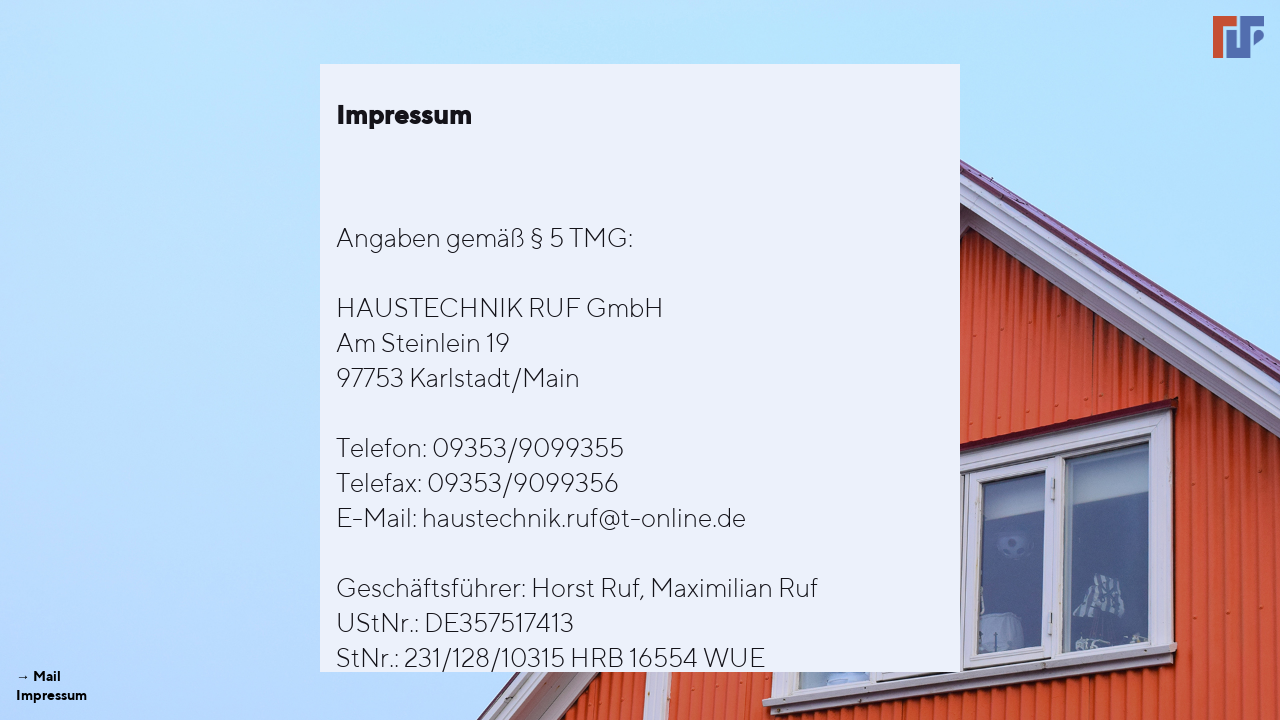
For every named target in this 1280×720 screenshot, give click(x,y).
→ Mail (38, 676)
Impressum (51, 695)
